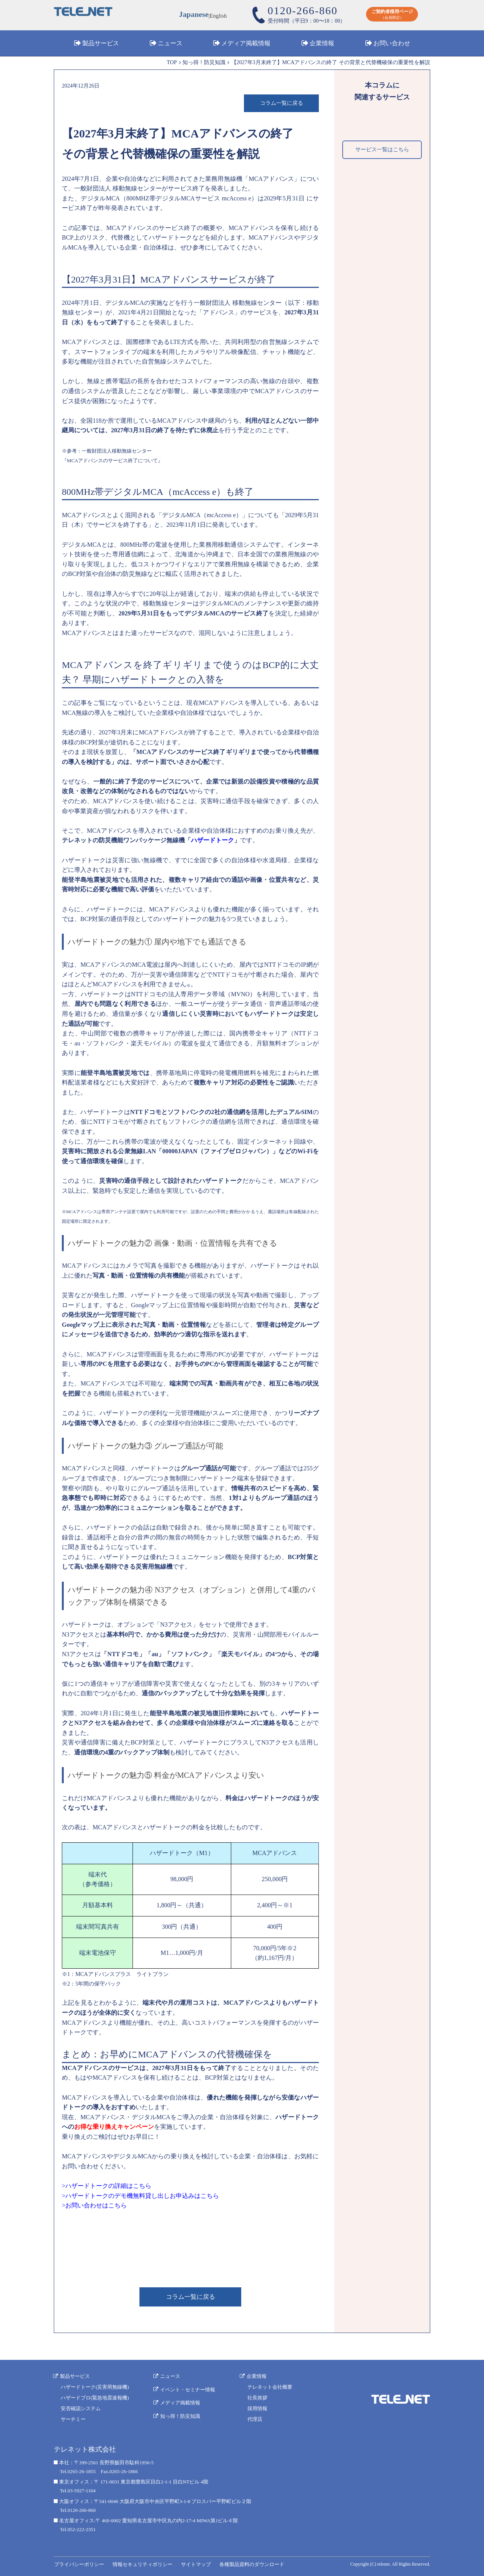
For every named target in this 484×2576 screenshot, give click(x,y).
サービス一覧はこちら (382, 149)
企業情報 (322, 43)
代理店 (255, 2418)
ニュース (170, 43)
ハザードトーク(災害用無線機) (95, 2386)
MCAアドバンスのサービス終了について (112, 461)
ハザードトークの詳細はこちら (108, 2185)
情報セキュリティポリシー (142, 2563)
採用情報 (258, 2408)
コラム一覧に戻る (281, 103)
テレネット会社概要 (270, 2386)
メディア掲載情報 (245, 43)
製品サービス (100, 43)
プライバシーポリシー (79, 2563)
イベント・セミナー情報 (188, 2388)
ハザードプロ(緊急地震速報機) (95, 2397)
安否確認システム (81, 2408)
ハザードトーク (212, 840)
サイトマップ (195, 2563)
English (218, 15)
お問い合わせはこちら (96, 2205)
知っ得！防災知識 (203, 62)
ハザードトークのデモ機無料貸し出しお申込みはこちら (142, 2195)
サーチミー (73, 2418)
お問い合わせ (391, 43)
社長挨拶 (258, 2397)
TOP (172, 62)
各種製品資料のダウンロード (249, 2563)
